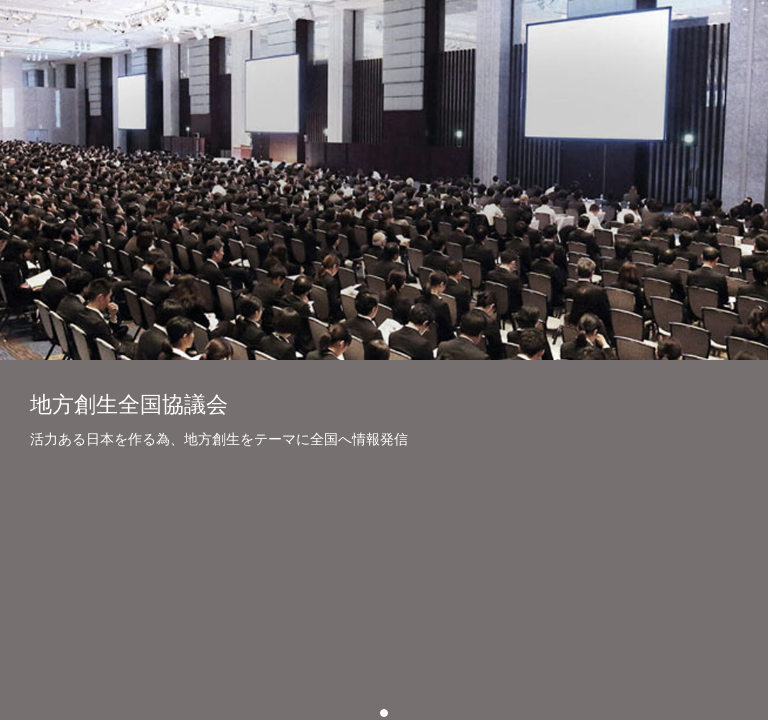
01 (387, 713)
